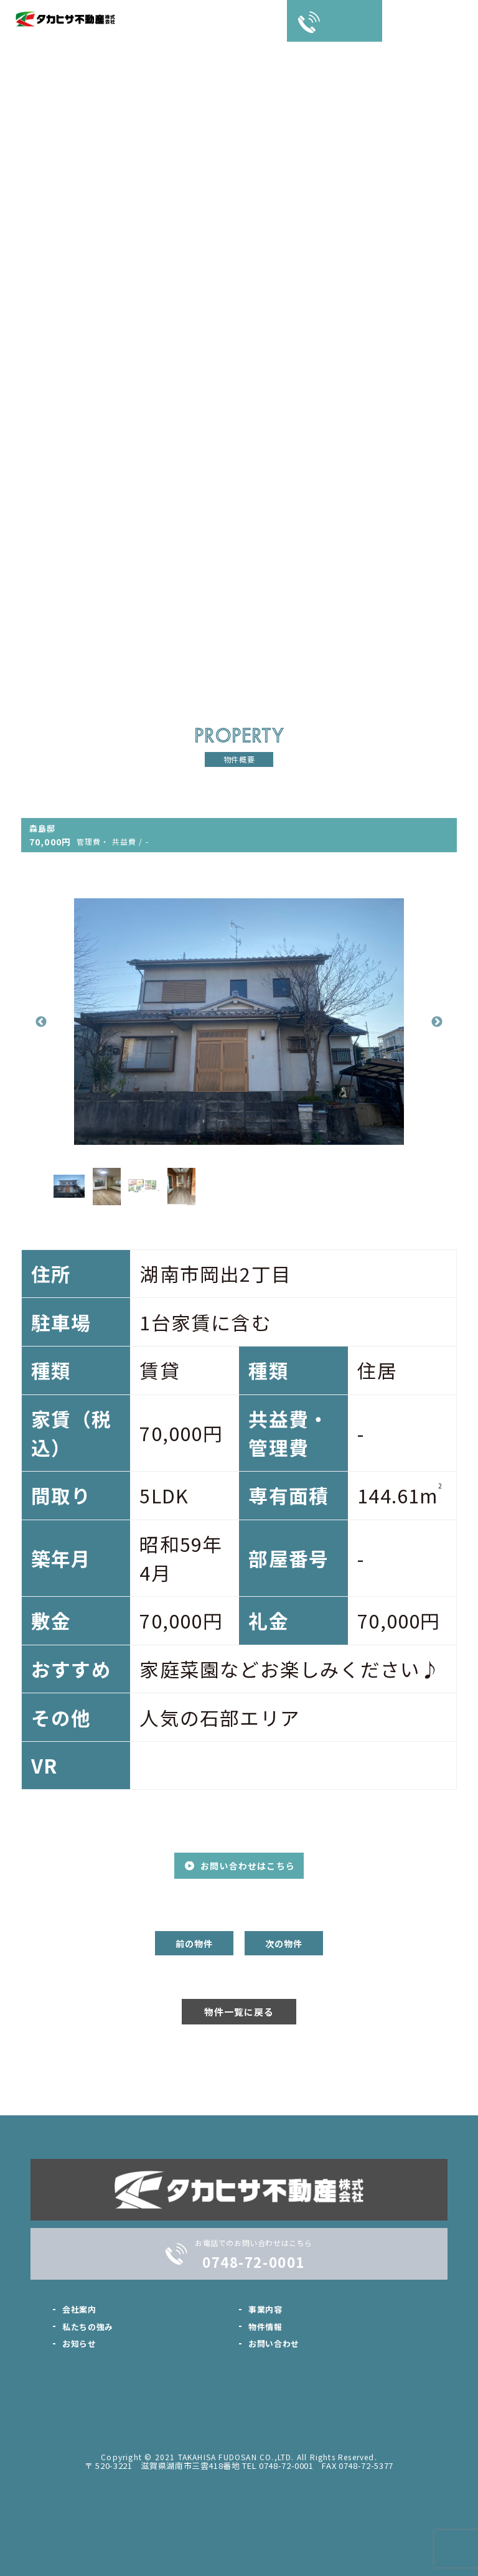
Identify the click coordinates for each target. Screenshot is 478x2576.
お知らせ (79, 2343)
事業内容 (265, 2309)
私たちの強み (87, 2327)
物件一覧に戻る (238, 2011)
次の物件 (283, 1943)
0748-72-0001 (253, 2261)
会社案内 (79, 2309)
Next (437, 1022)
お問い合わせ (273, 2343)
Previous (41, 1022)
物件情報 (265, 2327)
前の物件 (194, 1943)
